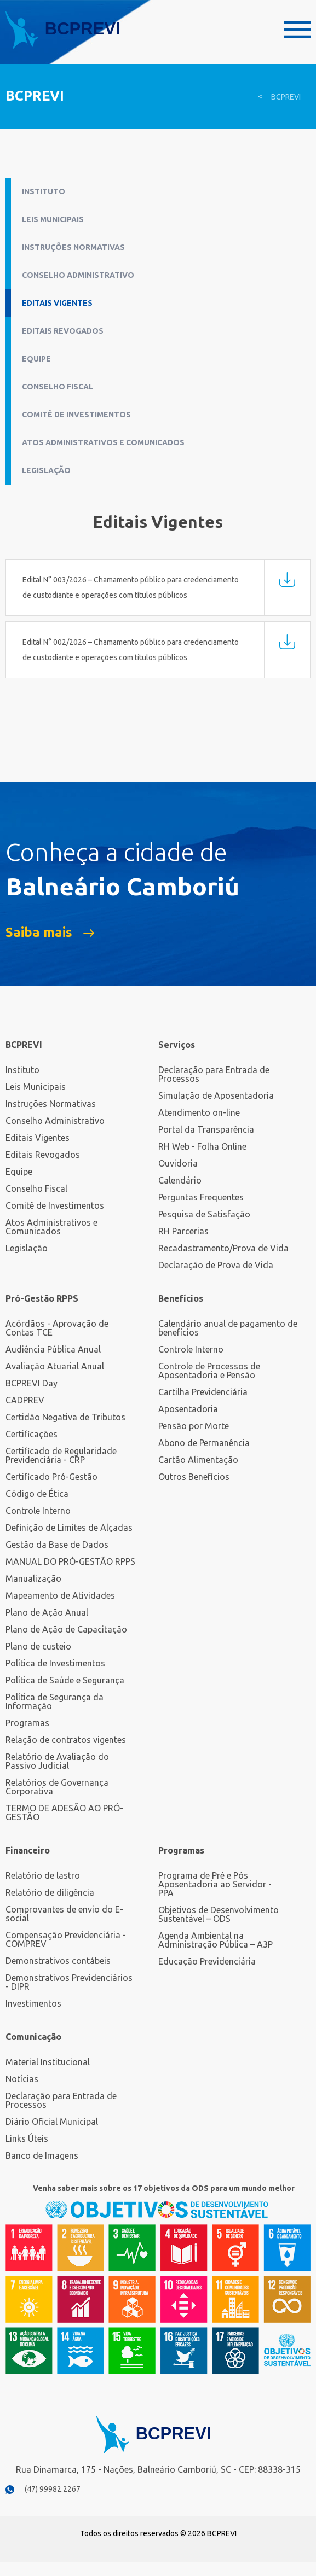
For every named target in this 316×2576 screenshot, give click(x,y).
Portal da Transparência (206, 1129)
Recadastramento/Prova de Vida (223, 1248)
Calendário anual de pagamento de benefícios (227, 1328)
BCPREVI (286, 96)
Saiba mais (38, 932)
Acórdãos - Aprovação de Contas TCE (56, 1328)
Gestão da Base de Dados (56, 1544)
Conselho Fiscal (57, 386)
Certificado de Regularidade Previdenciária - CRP (61, 1455)
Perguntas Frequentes (201, 1197)
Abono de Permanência (204, 1442)
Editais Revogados (63, 331)
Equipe (36, 358)
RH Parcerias (183, 1231)
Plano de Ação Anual (46, 1612)
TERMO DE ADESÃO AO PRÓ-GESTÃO (64, 1812)
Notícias (21, 2078)
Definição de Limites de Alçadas (69, 1527)
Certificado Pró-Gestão (51, 1476)
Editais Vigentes (57, 303)
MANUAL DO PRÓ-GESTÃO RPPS (70, 1561)
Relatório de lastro (42, 1875)
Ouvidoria (178, 1163)
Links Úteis (26, 2138)
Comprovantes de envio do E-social (64, 1913)
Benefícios (180, 1298)
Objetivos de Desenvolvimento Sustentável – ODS (218, 1914)
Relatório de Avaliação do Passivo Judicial (57, 1761)
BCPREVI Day (31, 1383)
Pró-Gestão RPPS (41, 1298)
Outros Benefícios (193, 1476)
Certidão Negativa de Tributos (65, 1417)
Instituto (43, 191)
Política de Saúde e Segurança (64, 1680)
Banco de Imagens (41, 2155)
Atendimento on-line (199, 1112)
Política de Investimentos (55, 1663)
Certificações (31, 1434)
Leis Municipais (53, 219)
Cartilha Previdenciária (203, 1392)
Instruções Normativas (73, 247)
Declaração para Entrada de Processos (213, 1074)
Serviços (176, 1044)
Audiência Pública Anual (53, 1349)
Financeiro (27, 1850)
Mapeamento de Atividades (60, 1595)
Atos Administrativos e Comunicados (103, 442)
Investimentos (33, 2003)
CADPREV (24, 1400)
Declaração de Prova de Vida (215, 1265)
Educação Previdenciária (207, 1961)
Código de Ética (36, 1493)
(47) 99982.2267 (53, 2489)
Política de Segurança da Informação (54, 1701)
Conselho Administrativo (78, 275)
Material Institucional (47, 2062)
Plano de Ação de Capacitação (66, 1629)
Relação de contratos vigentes (65, 1739)
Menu (297, 29)
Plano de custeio (38, 1646)
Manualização (33, 1578)
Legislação (46, 470)
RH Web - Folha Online (202, 1146)
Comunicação (33, 2036)
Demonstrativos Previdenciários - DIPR (69, 1982)
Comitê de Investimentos (76, 414)
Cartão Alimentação (198, 1459)
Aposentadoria (188, 1408)
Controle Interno (38, 1510)
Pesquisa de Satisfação (204, 1214)
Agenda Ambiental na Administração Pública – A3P (215, 1940)
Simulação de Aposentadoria (216, 1095)
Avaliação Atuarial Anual (54, 1366)
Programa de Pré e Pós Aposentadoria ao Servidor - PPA (215, 1884)
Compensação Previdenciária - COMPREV (65, 1939)
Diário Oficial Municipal (51, 2121)
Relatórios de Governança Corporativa (56, 1787)
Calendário (180, 1180)
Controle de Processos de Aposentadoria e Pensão (209, 1370)
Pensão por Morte (193, 1425)
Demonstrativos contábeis (58, 1960)
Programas (27, 1722)
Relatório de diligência (49, 1892)
